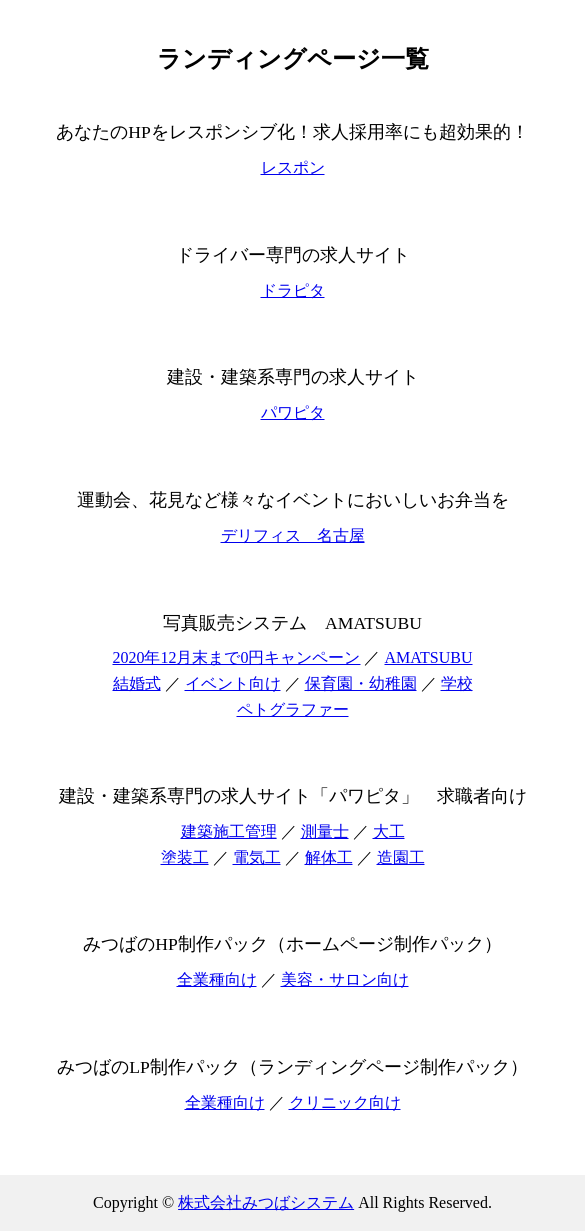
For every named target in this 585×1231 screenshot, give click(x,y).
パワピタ (293, 412)
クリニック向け (345, 1102)
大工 (389, 831)
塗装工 (185, 857)
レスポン (293, 167)
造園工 (401, 857)
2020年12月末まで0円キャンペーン (236, 657)
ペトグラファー (293, 709)
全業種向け (217, 979)
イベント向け (233, 683)
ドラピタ (293, 290)
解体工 (329, 857)
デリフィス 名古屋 (293, 535)
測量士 (325, 831)
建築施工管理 (229, 831)
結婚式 (137, 683)
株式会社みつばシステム (266, 1202)
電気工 (257, 857)
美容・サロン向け (345, 979)
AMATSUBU (428, 657)
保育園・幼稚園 (361, 683)
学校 (457, 683)
